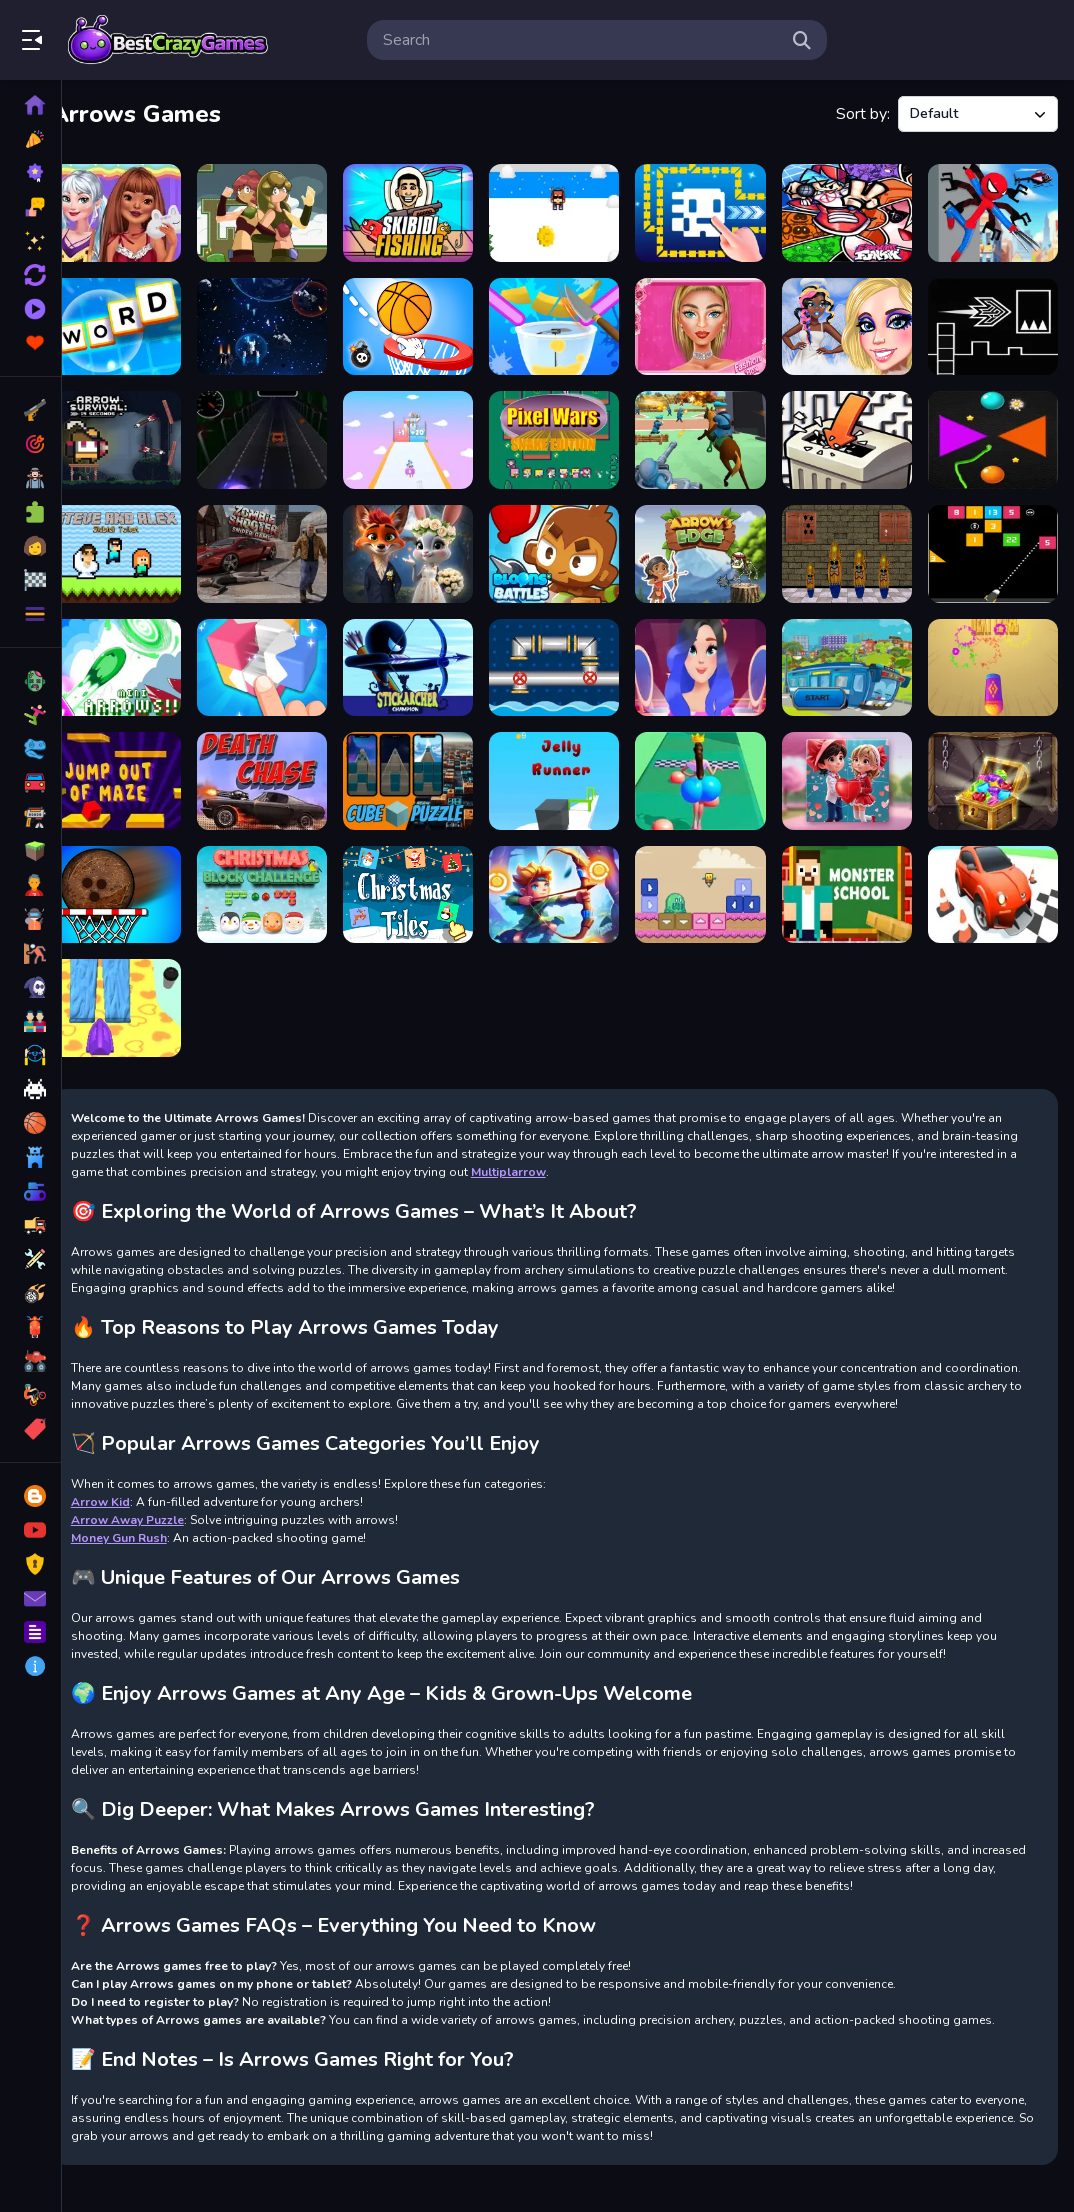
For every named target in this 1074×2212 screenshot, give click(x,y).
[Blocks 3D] (285, 653)
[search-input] (581, 40)
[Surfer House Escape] (853, 543)
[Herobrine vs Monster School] (853, 874)
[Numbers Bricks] (995, 543)
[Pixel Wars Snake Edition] (569, 432)
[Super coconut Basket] (143, 874)
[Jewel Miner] (995, 764)
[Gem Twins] (285, 211)
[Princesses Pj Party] (143, 211)
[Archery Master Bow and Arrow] (569, 874)
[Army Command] (711, 432)
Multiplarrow (618, 1147)
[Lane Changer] (285, 432)
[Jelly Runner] (569, 764)
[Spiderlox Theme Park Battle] (995, 211)
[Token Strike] (995, 653)
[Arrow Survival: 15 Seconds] (143, 432)
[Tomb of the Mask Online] (711, 211)
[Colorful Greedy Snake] (995, 432)
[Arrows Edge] (711, 543)
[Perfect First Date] (711, 653)
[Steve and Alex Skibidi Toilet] (143, 543)
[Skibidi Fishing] (427, 211)
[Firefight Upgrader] (143, 985)
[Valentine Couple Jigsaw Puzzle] (853, 764)
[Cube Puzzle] (427, 764)
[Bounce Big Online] (711, 764)
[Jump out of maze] (143, 764)
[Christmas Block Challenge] (285, 874)
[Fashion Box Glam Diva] (711, 322)
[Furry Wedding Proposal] (427, 543)
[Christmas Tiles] (427, 874)
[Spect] (285, 322)
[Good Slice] (569, 322)
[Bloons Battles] (569, 543)
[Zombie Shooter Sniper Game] (285, 543)
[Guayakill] (853, 653)
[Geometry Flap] (995, 322)
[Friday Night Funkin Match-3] (853, 211)
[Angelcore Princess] (853, 322)
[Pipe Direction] (569, 653)
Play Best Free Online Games (168, 40)
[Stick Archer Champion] (427, 653)
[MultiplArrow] (427, 432)
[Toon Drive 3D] (995, 874)
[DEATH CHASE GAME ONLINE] (285, 764)
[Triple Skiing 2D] (569, 211)
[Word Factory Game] (143, 322)
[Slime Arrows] (711, 874)
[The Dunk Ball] (427, 322)
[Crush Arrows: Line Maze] (853, 432)
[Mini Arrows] (143, 653)
